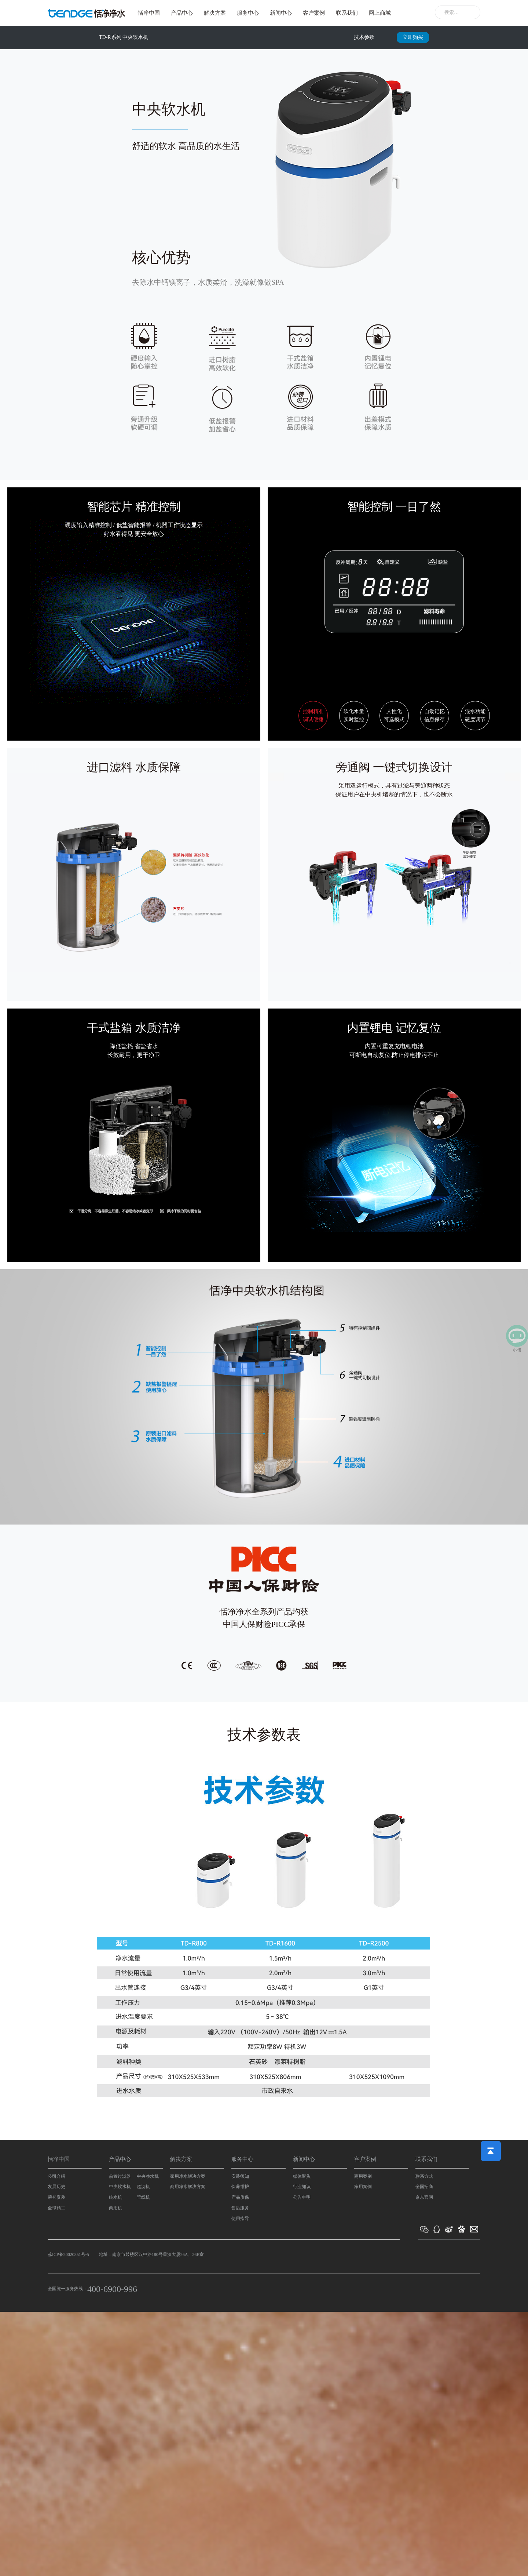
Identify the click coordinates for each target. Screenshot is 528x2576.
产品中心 (182, 13)
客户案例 (314, 13)
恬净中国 (149, 13)
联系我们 (347, 13)
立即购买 (413, 37)
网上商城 (380, 13)
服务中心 (248, 13)
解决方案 (215, 13)
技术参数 (364, 37)
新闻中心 (281, 13)
